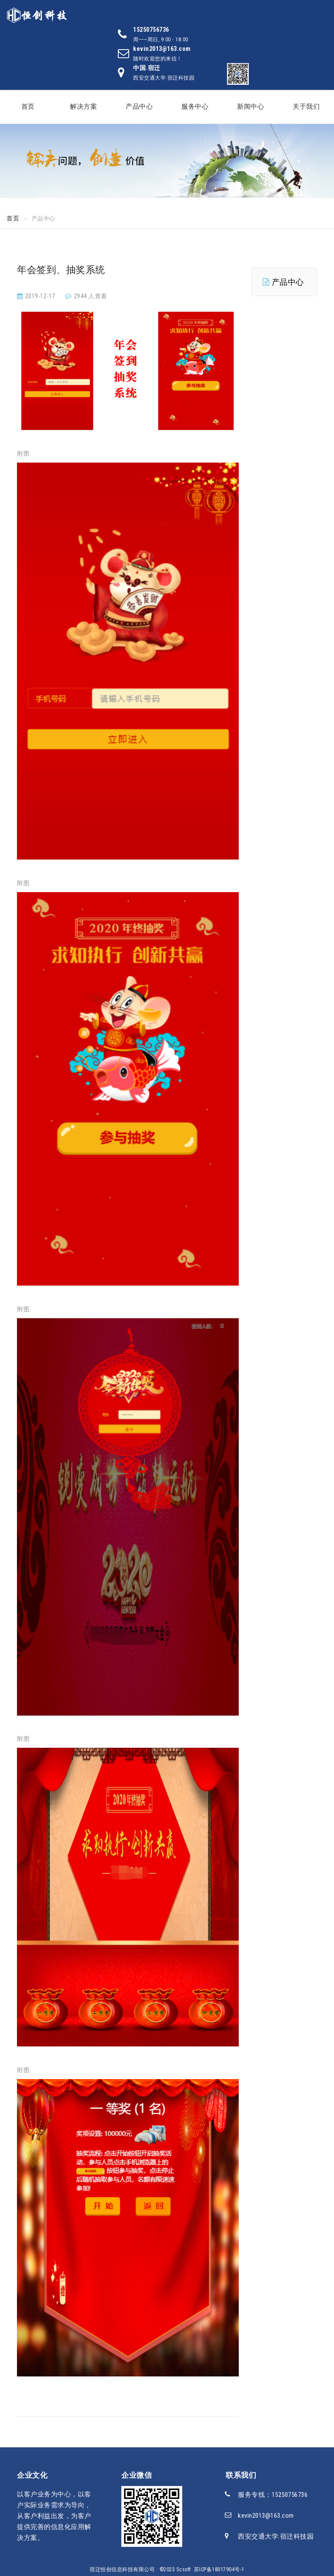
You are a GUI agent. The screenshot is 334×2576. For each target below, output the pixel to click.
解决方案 (83, 106)
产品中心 (139, 106)
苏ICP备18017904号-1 (219, 2569)
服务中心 (194, 106)
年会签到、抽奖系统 (61, 270)
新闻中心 (250, 106)
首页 (28, 106)
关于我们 (306, 106)
